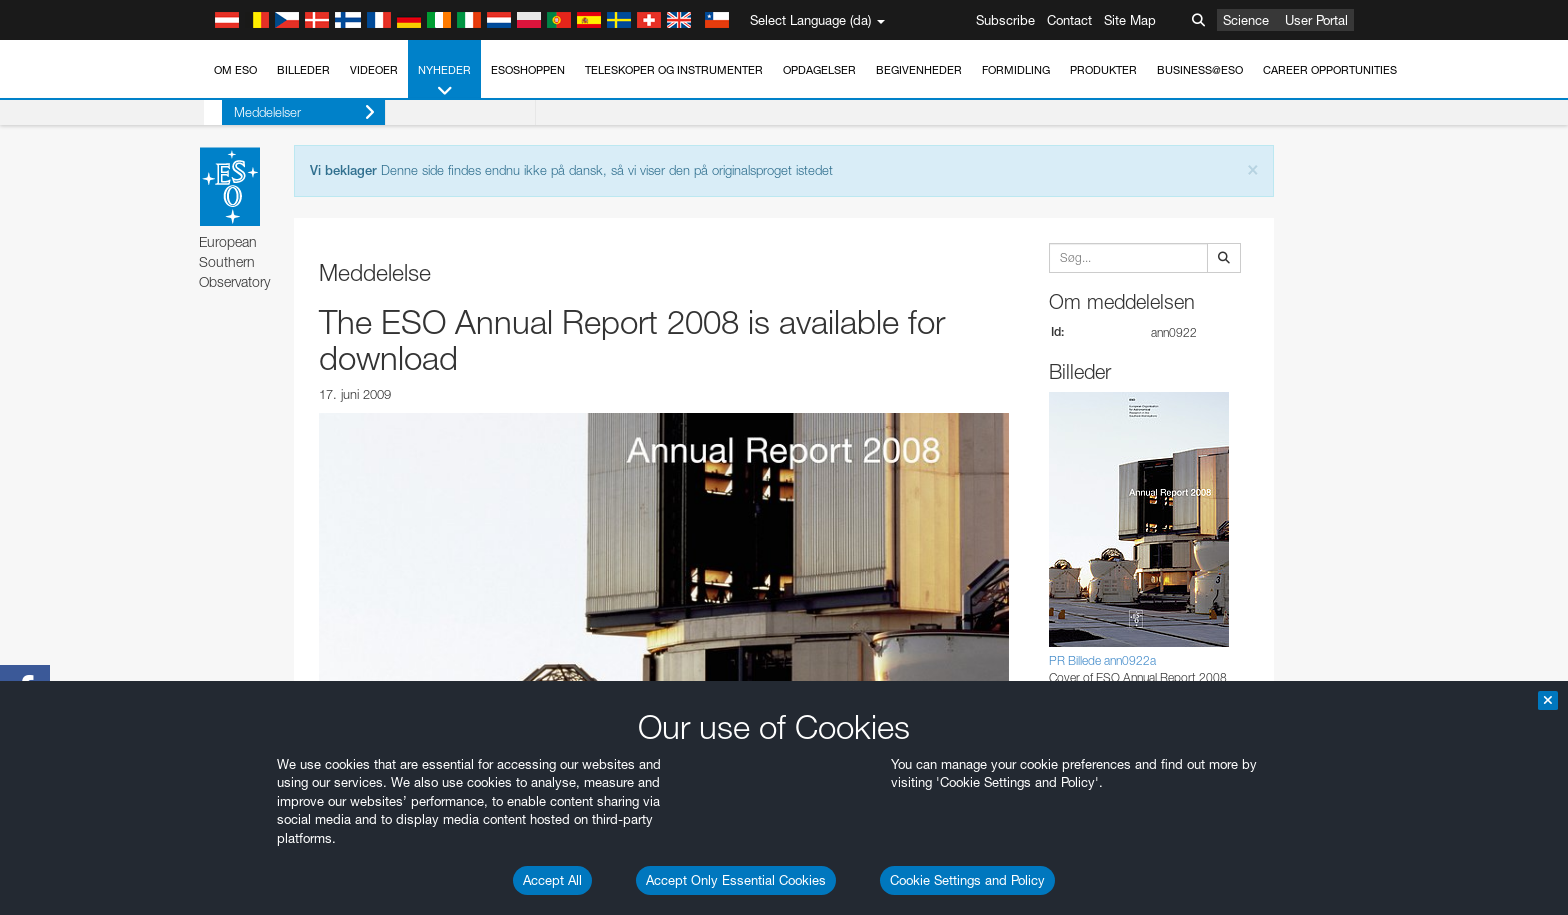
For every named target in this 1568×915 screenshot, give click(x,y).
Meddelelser (286, 112)
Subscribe (1005, 20)
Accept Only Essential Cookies (736, 880)
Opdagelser (819, 70)
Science (1246, 20)
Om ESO (235, 70)
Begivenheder (919, 70)
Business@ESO (1200, 70)
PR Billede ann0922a (1102, 660)
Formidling (1016, 70)
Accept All (552, 880)
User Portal (1316, 20)
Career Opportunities (1330, 70)
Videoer (374, 70)
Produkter (1103, 70)
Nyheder (444, 81)
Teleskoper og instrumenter (674, 70)
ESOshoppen (528, 70)
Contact (1069, 20)
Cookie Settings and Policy (967, 880)
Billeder (303, 70)
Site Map (1130, 20)
